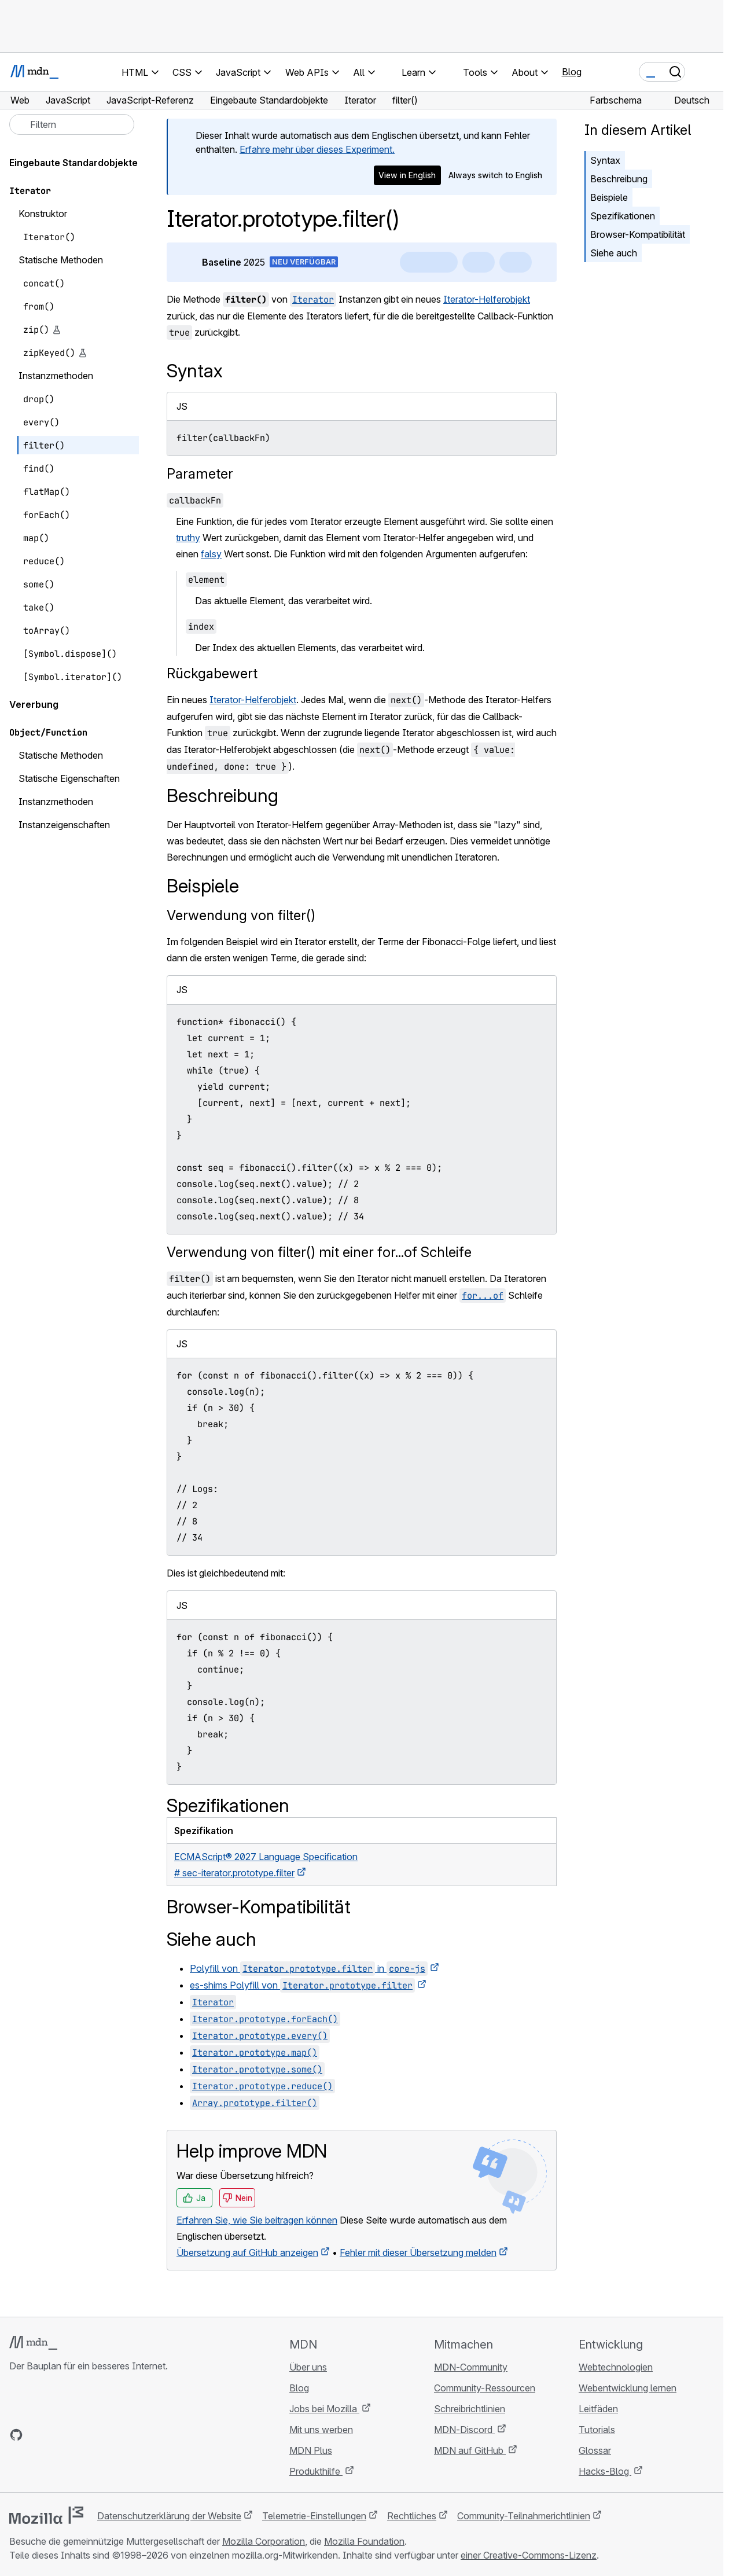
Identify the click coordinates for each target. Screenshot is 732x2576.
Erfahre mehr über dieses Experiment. (317, 149)
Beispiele (609, 197)
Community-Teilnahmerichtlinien (523, 2516)
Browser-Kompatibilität (637, 234)
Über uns (308, 2367)
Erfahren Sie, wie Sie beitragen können (256, 2220)
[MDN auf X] (58, 2435)
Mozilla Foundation (364, 2541)
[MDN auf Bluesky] (37, 2435)
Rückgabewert (212, 673)
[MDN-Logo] (33, 2343)
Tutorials (597, 2429)
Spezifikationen (622, 216)
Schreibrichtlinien (469, 2409)
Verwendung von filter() (241, 915)
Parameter (200, 473)
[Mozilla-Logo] (46, 2515)
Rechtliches (411, 2516)
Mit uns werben (321, 2429)
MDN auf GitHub (470, 2450)
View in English (407, 175)
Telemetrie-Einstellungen (314, 2516)
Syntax (605, 160)
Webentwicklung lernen (627, 2388)
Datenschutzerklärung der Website (169, 2516)
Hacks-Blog (605, 2471)
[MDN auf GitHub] (16, 2435)
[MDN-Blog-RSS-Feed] (99, 2435)
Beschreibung (619, 179)
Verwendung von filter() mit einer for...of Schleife (319, 1252)
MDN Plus (310, 2450)
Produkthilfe (316, 2471)
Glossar (595, 2450)
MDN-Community (470, 2367)
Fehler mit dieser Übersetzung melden (418, 2252)
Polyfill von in (309, 1968)
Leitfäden (598, 2409)
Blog (572, 72)
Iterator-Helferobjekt (486, 299)
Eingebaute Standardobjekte (73, 162)
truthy (188, 537)
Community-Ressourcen (484, 2388)
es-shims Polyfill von (302, 1985)
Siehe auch (613, 253)
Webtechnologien (616, 2367)
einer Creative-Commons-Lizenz (529, 2555)
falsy (211, 554)
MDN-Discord (464, 2429)
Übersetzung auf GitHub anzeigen (247, 2252)
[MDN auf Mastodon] (79, 2435)
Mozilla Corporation (263, 2541)
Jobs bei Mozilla (324, 2409)
